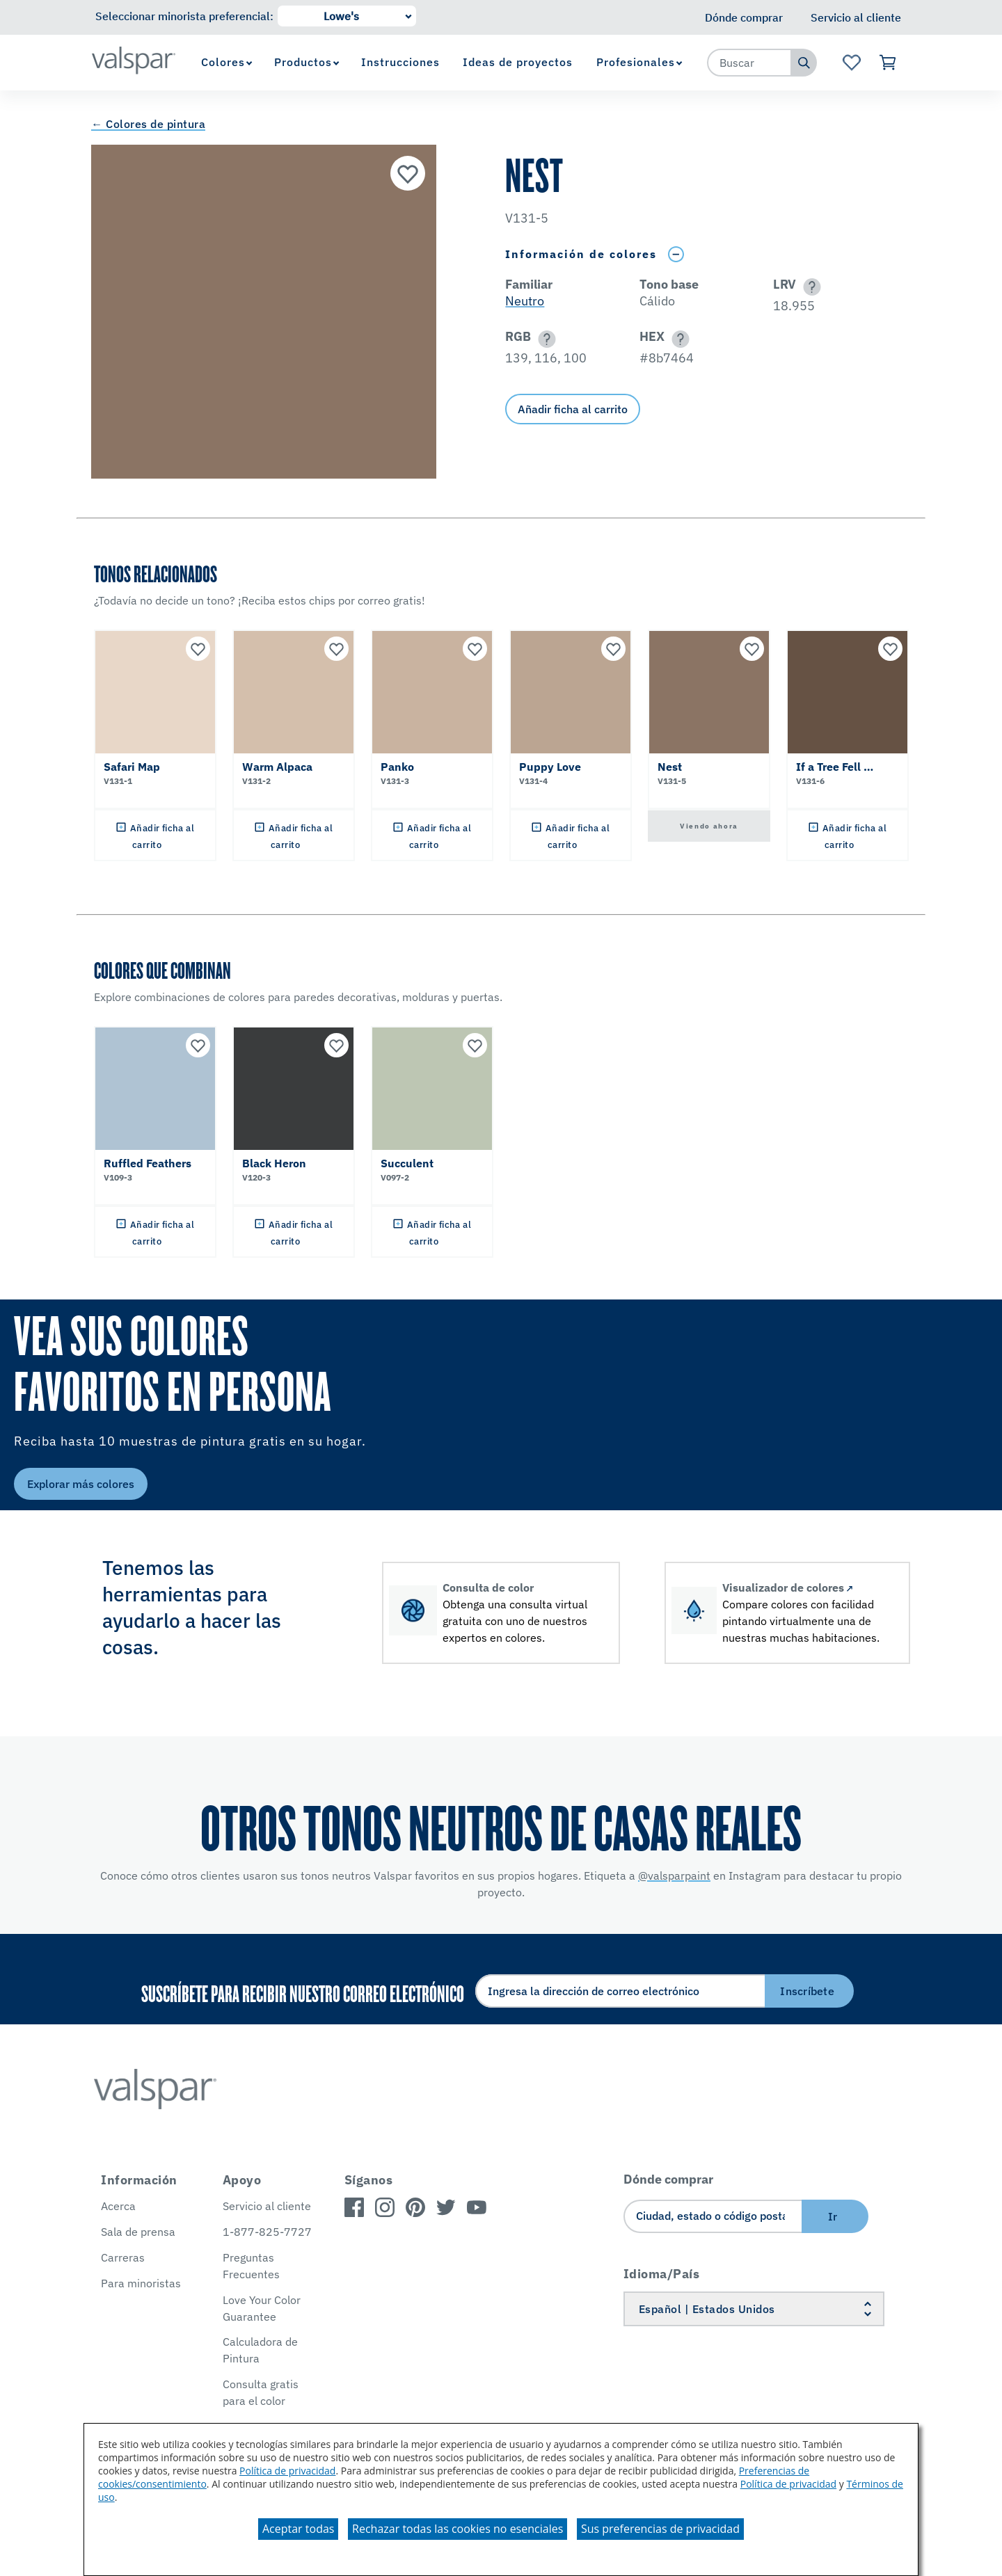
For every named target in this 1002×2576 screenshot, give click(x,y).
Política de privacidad (287, 2470)
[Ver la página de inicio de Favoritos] (851, 62)
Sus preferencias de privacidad (660, 2528)
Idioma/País (661, 2274)
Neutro (524, 301)
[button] (809, 287)
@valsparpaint (674, 1875)
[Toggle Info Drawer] (675, 254)
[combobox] (749, 63)
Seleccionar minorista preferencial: (184, 16)
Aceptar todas (298, 2528)
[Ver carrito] (888, 62)
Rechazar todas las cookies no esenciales (457, 2528)
